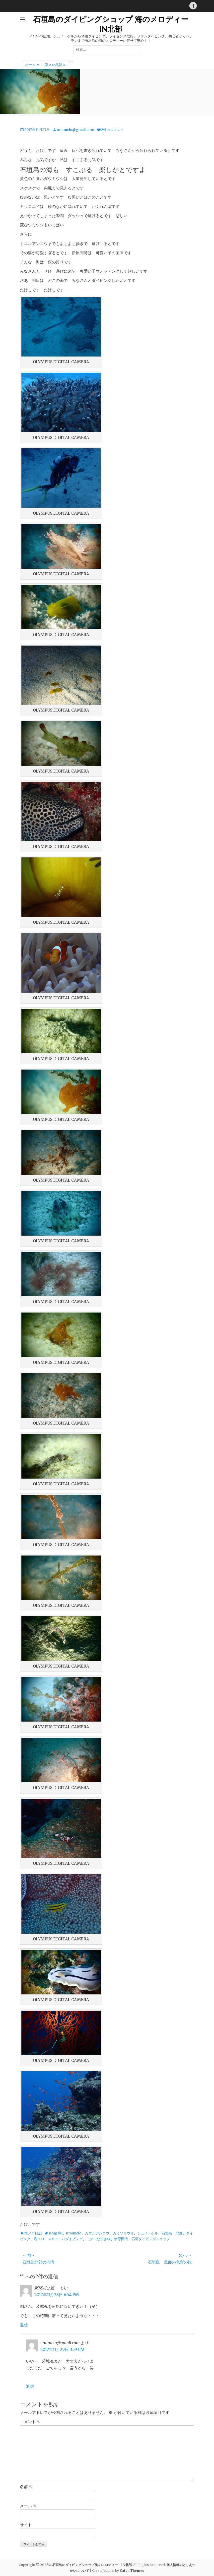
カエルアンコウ (97, 2233)
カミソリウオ (123, 2233)
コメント (30, 2421)
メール (28, 2505)
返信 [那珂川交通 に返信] (24, 2324)
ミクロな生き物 (98, 2239)
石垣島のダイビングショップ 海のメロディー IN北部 (92, 2565)
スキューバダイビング (65, 2239)
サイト (26, 2524)
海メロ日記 (55, 65)
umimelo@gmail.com (75, 129)
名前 (26, 2486)
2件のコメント (112, 129)
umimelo (73, 2233)
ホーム (32, 65)
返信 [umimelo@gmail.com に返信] (30, 2386)
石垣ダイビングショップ (151, 2239)
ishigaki (56, 2233)
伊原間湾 (121, 2239)
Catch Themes (132, 2571)
